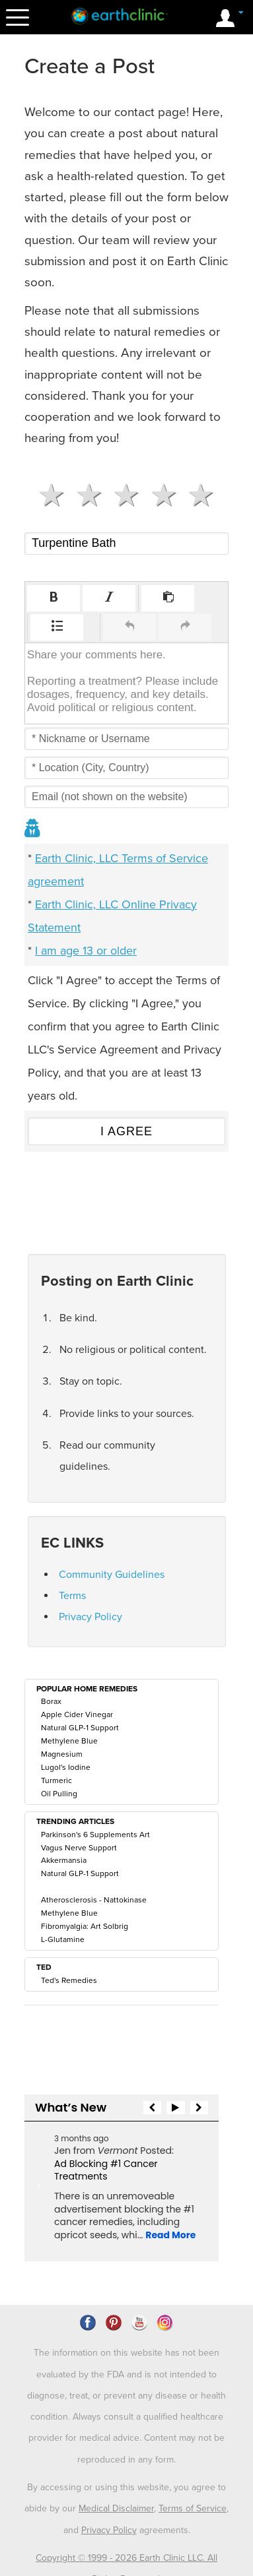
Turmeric (56, 1780)
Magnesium (62, 1754)
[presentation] (53, 598)
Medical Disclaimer (116, 2456)
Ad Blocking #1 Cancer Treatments (106, 2170)
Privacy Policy (90, 1616)
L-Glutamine (63, 1939)
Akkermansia (64, 1860)
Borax (51, 1701)
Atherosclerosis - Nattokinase (94, 1899)
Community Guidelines (111, 1574)
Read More (170, 2235)
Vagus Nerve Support (79, 1847)
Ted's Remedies (69, 1980)
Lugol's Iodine (65, 1767)
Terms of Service (193, 2456)
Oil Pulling (59, 1793)
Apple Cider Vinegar (77, 1714)
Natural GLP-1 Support (80, 1727)
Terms (72, 1595)
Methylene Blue (69, 1740)
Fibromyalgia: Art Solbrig (84, 1926)
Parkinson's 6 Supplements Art (95, 1834)
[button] (53, 598)
